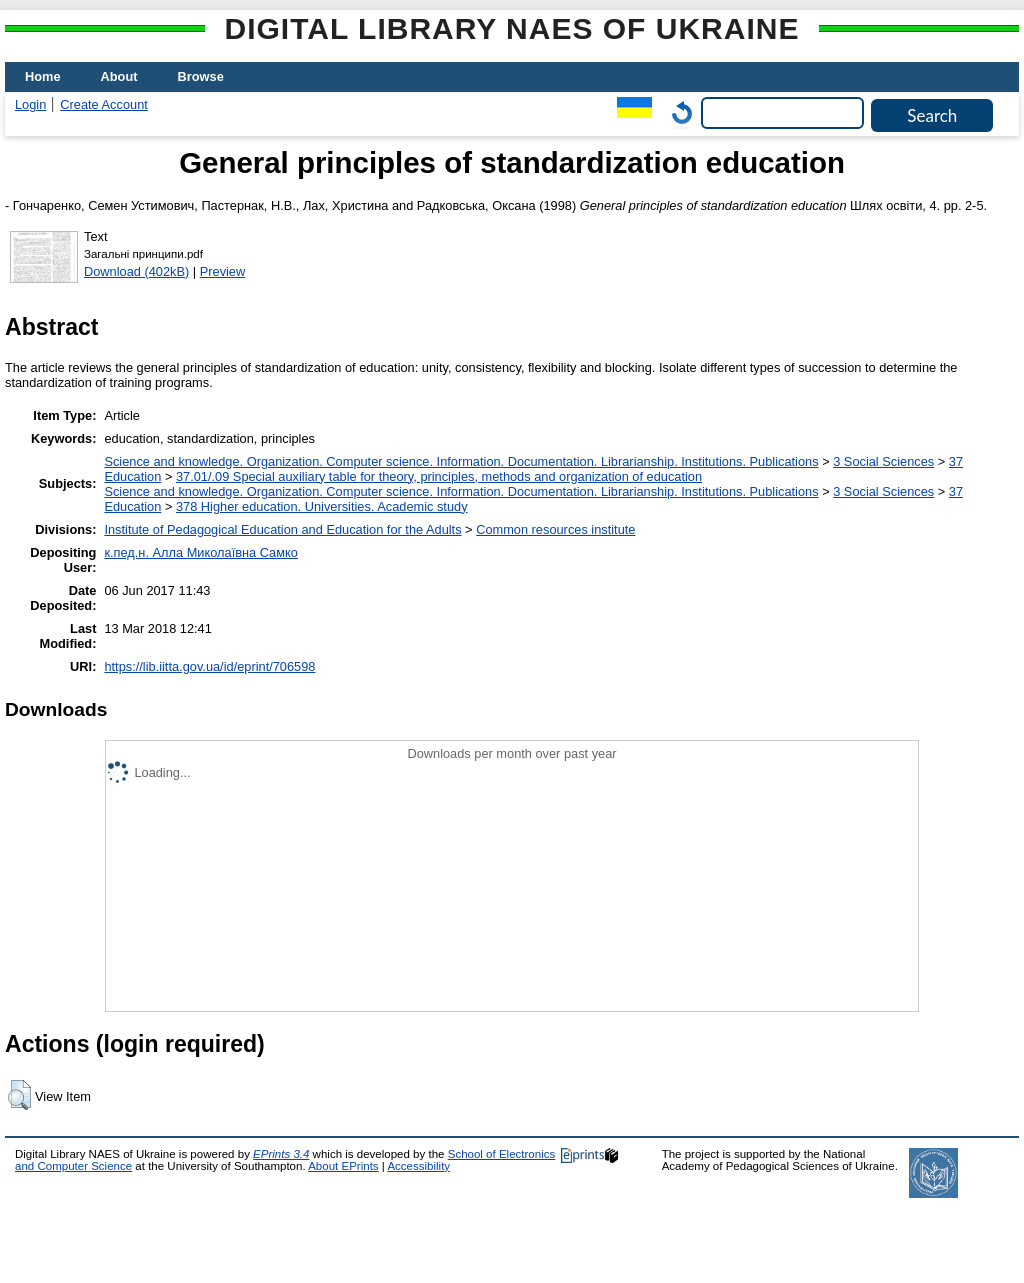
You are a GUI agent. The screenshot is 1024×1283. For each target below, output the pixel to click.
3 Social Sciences (883, 461)
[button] (19, 1095)
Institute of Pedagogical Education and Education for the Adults (282, 529)
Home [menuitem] (43, 76)
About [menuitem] (119, 76)
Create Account (104, 104)
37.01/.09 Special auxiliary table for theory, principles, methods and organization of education (439, 476)
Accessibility (418, 1166)
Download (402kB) (136, 271)
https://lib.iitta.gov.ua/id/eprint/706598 (209, 666)
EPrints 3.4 (281, 1154)
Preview (223, 271)
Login (30, 104)
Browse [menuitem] (201, 76)
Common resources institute (555, 529)
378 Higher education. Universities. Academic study (322, 506)
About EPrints (343, 1166)
